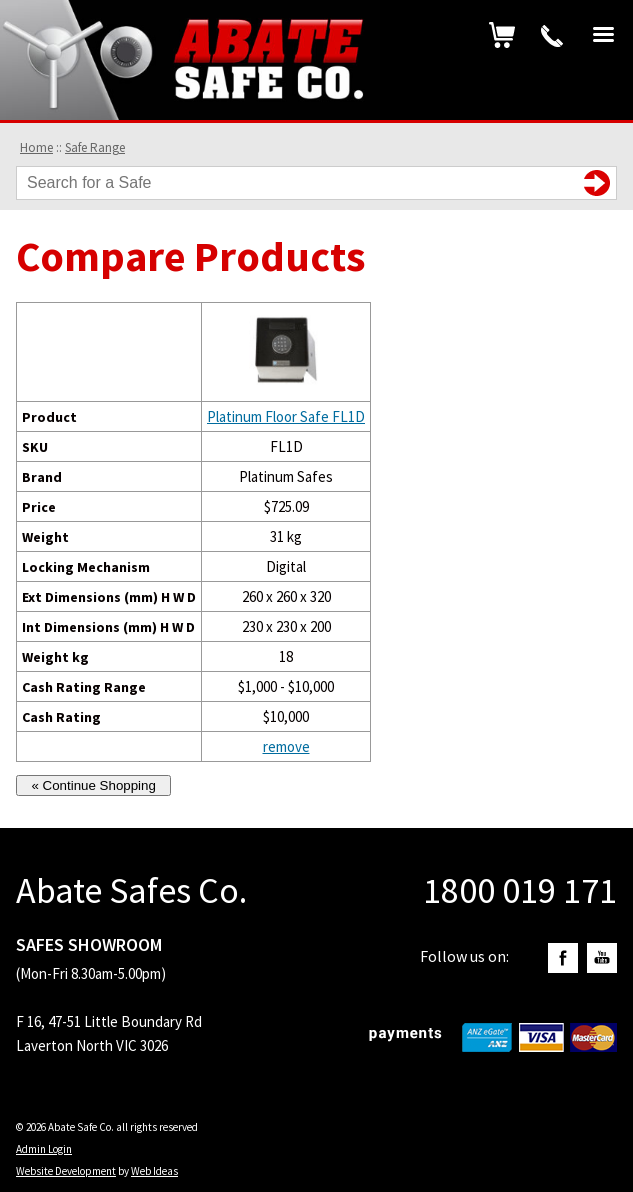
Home (36, 147)
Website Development (66, 1171)
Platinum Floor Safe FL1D (286, 416)
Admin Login (44, 1149)
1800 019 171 (552, 36)
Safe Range (95, 147)
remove (286, 746)
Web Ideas (154, 1171)
